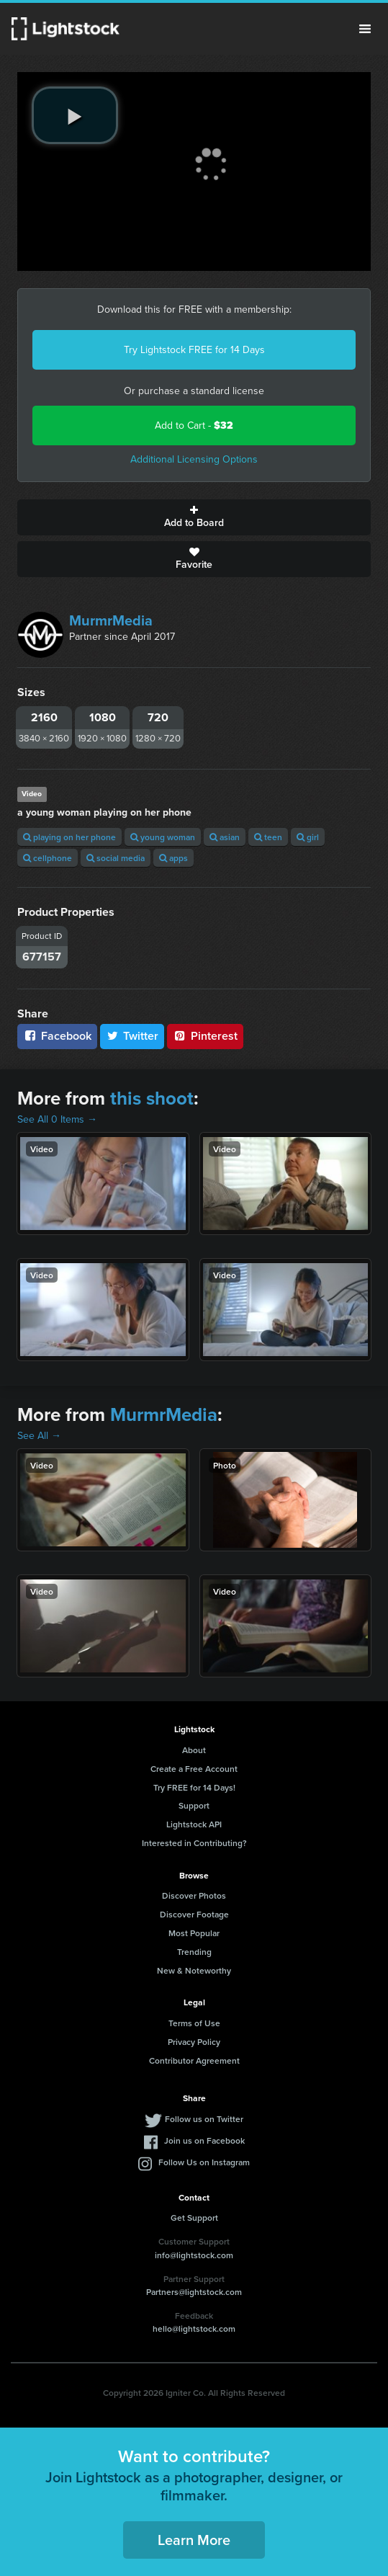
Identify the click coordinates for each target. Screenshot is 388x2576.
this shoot (152, 1098)
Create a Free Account (194, 1768)
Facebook (57, 1036)
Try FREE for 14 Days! (194, 1787)
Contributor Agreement (194, 2060)
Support (194, 1805)
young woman (162, 837)
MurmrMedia (111, 620)
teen (268, 837)
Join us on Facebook (204, 2140)
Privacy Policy (194, 2042)
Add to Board (194, 517)
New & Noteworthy (194, 1970)
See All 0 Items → (57, 1119)
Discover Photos (194, 1895)
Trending (194, 1952)
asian (224, 837)
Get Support (194, 2217)
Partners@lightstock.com (194, 2292)
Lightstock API (194, 1824)
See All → (39, 1435)
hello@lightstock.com (194, 2328)
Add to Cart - (194, 425)
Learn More (194, 2539)
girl (308, 837)
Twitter (132, 1036)
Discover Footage (194, 1914)
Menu (364, 28)
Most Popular (194, 1933)
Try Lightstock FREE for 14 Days (194, 349)
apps (173, 858)
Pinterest (205, 1036)
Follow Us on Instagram (204, 2162)
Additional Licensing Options (194, 459)
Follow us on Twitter (204, 2119)
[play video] (75, 115)
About (194, 1750)
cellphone (47, 858)
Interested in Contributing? (194, 1843)
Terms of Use (194, 2023)
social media (115, 858)
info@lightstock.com (194, 2255)
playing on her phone (69, 837)
